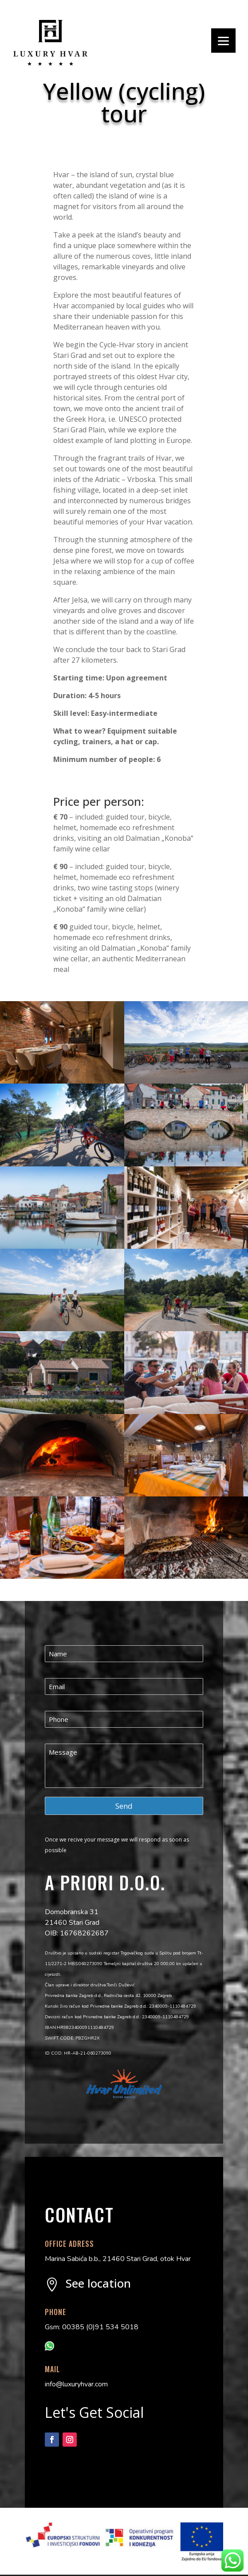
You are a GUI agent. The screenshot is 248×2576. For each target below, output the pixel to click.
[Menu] (223, 40)
